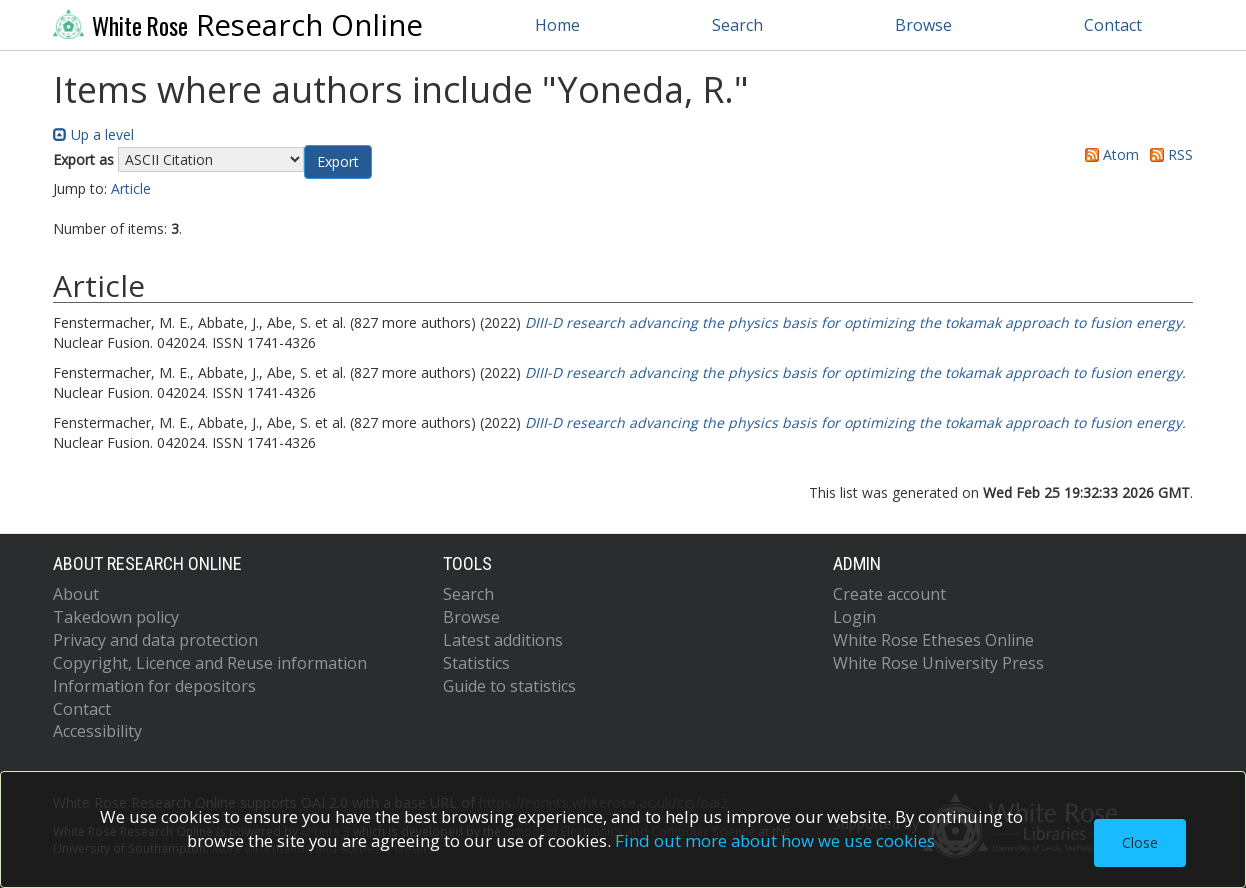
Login (854, 617)
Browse (923, 25)
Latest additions (503, 640)
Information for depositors (154, 686)
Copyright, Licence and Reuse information (210, 663)
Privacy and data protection (155, 640)
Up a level (93, 134)
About (76, 594)
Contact (1113, 25)
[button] (338, 162)
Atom (1108, 154)
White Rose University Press (938, 663)
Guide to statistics (509, 686)
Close (1140, 842)
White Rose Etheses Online (933, 640)
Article (131, 188)
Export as (83, 159)
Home (557, 25)
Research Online (238, 25)
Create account (889, 594)
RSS (1168, 154)
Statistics (476, 663)
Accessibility (97, 731)
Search (737, 25)
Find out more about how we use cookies (775, 840)
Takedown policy (116, 617)
